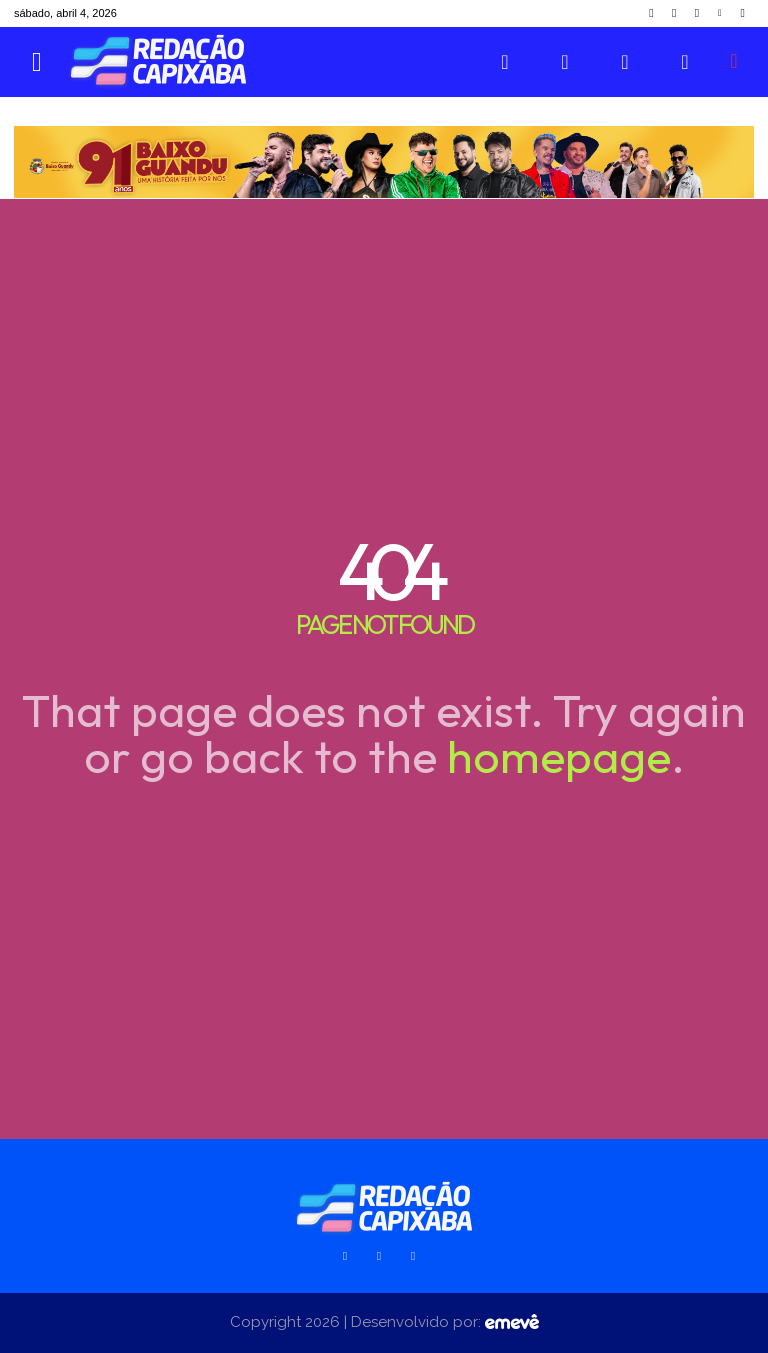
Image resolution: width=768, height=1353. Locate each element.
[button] (734, 61)
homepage (559, 756)
